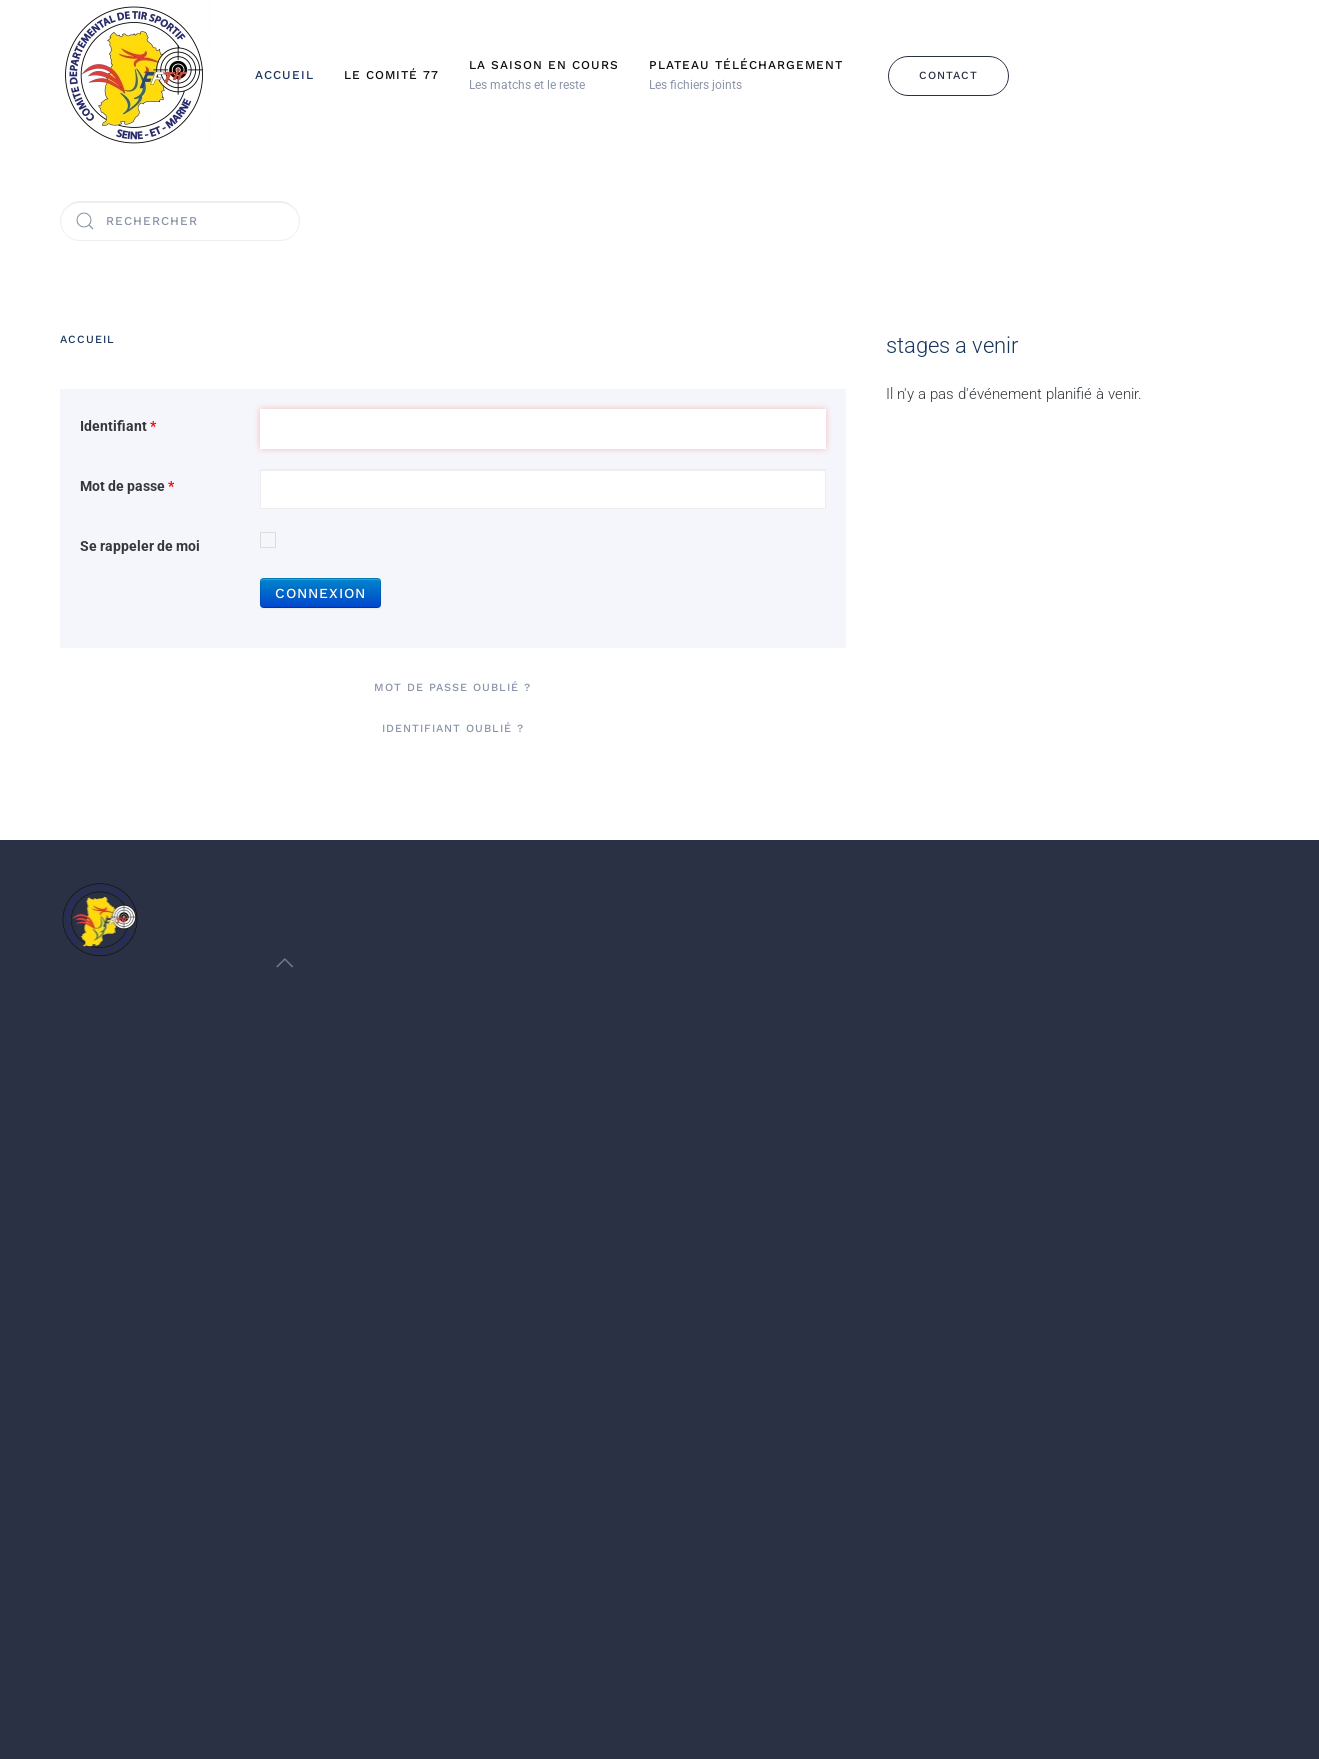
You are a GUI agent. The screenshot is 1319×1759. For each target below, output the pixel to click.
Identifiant (118, 426)
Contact (948, 75)
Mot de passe (127, 486)
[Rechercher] (180, 221)
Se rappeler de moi (140, 546)
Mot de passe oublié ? (452, 687)
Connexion (320, 593)
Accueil (284, 75)
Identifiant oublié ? (453, 728)
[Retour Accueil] (135, 75)
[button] (544, 76)
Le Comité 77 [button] (391, 75)
